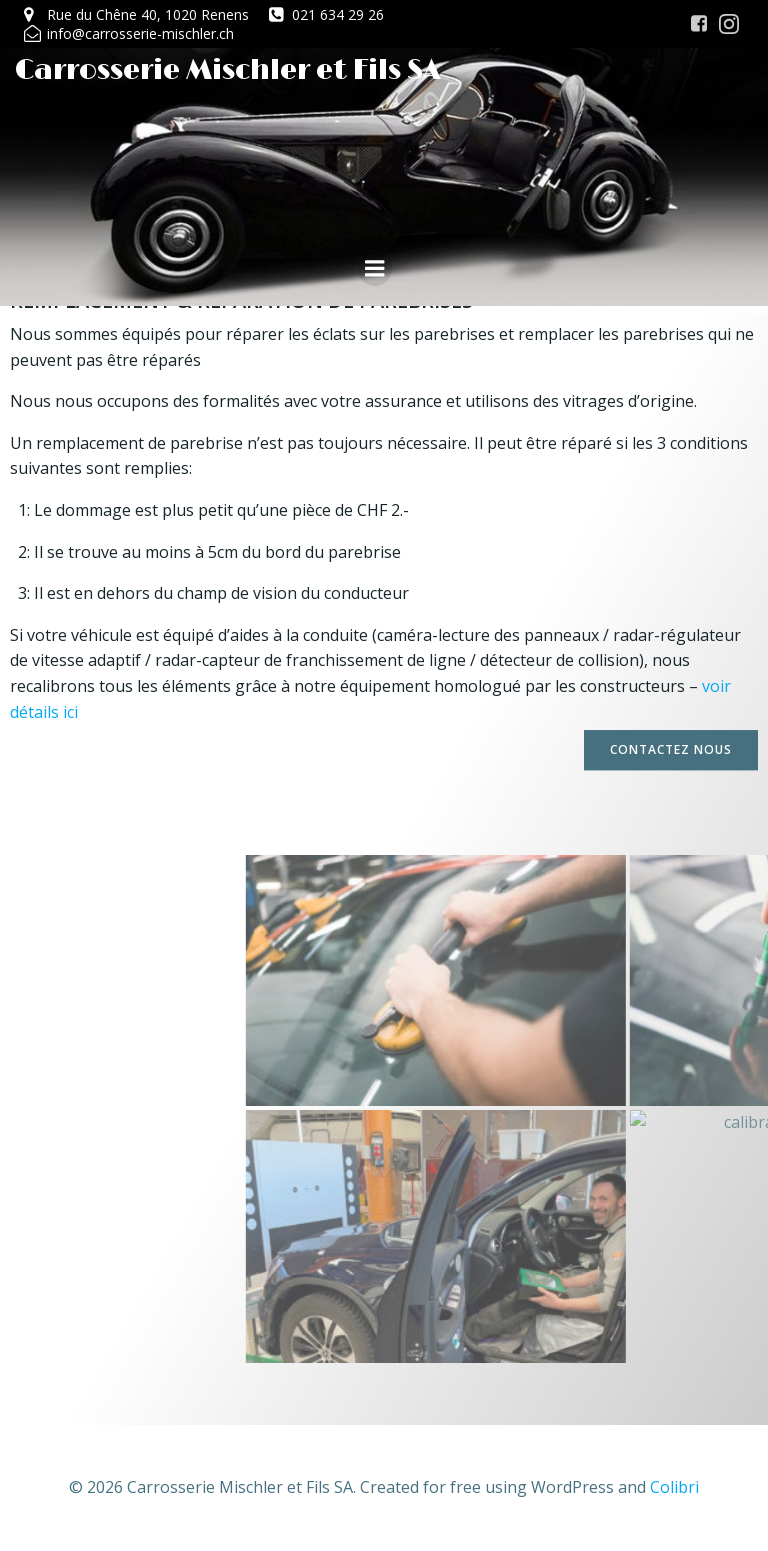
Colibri (674, 1487)
